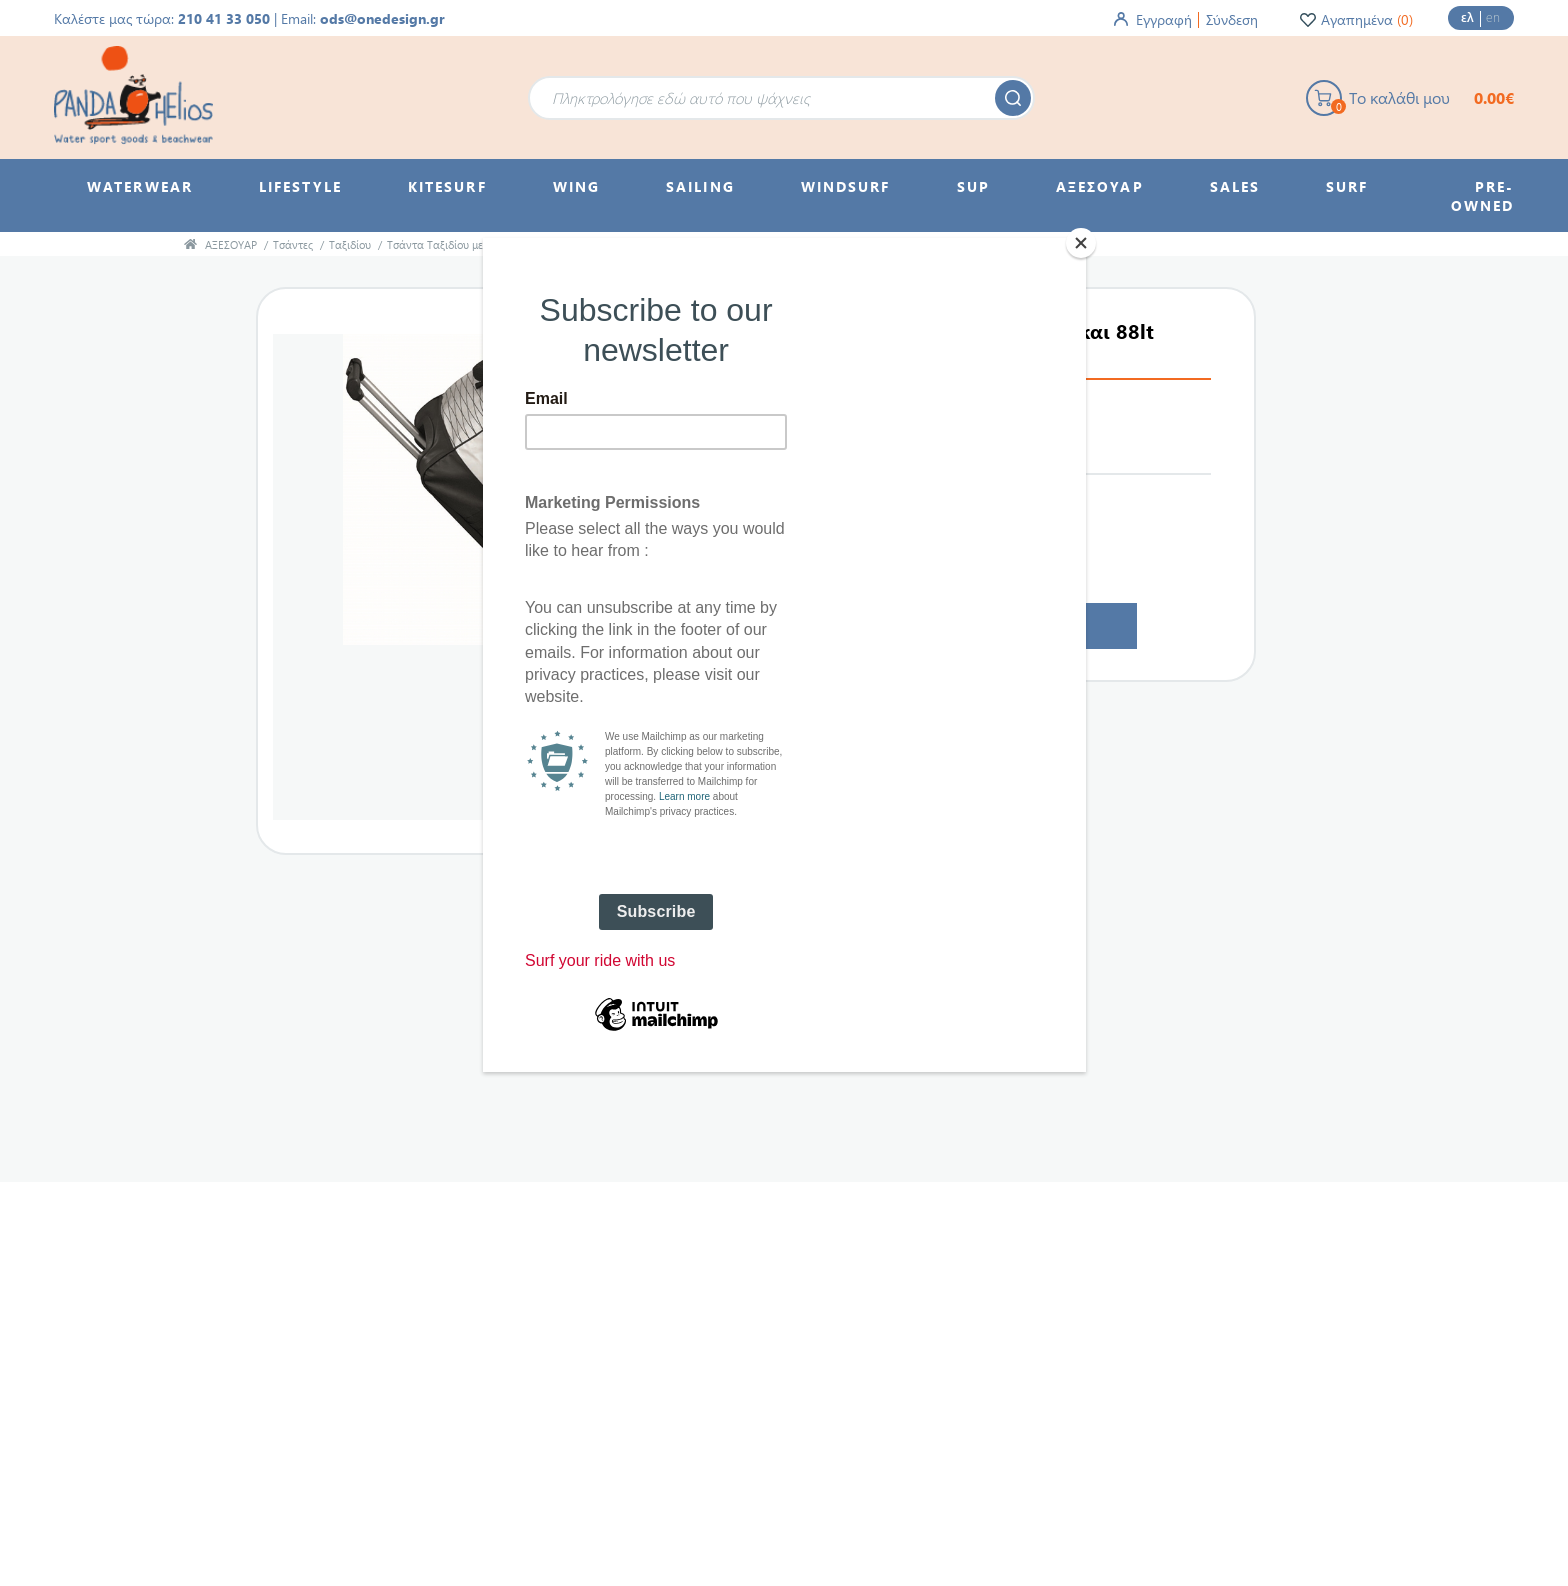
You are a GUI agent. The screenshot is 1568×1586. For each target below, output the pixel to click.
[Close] (1081, 243)
